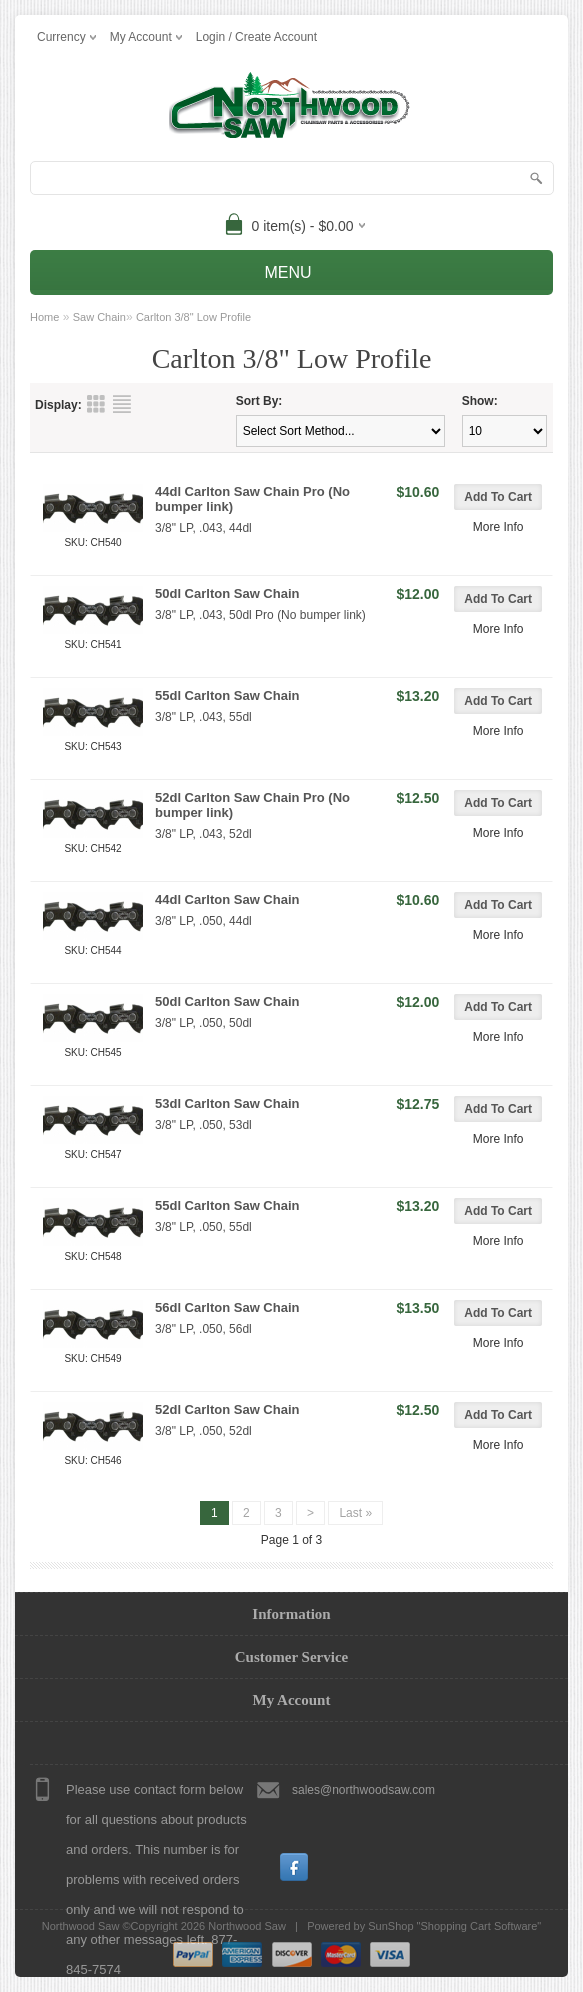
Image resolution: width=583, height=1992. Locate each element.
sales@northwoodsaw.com (363, 1790)
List (122, 404)
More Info (498, 527)
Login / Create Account (256, 37)
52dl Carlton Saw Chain (227, 1409)
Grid (96, 404)
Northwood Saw (247, 1926)
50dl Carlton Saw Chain (227, 593)
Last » (355, 1513)
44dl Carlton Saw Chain (227, 899)
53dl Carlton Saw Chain (227, 1103)
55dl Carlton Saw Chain (227, 695)
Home (44, 317)
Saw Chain (99, 317)
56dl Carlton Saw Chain (227, 1307)
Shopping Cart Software (479, 1926)
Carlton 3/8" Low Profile (193, 317)
